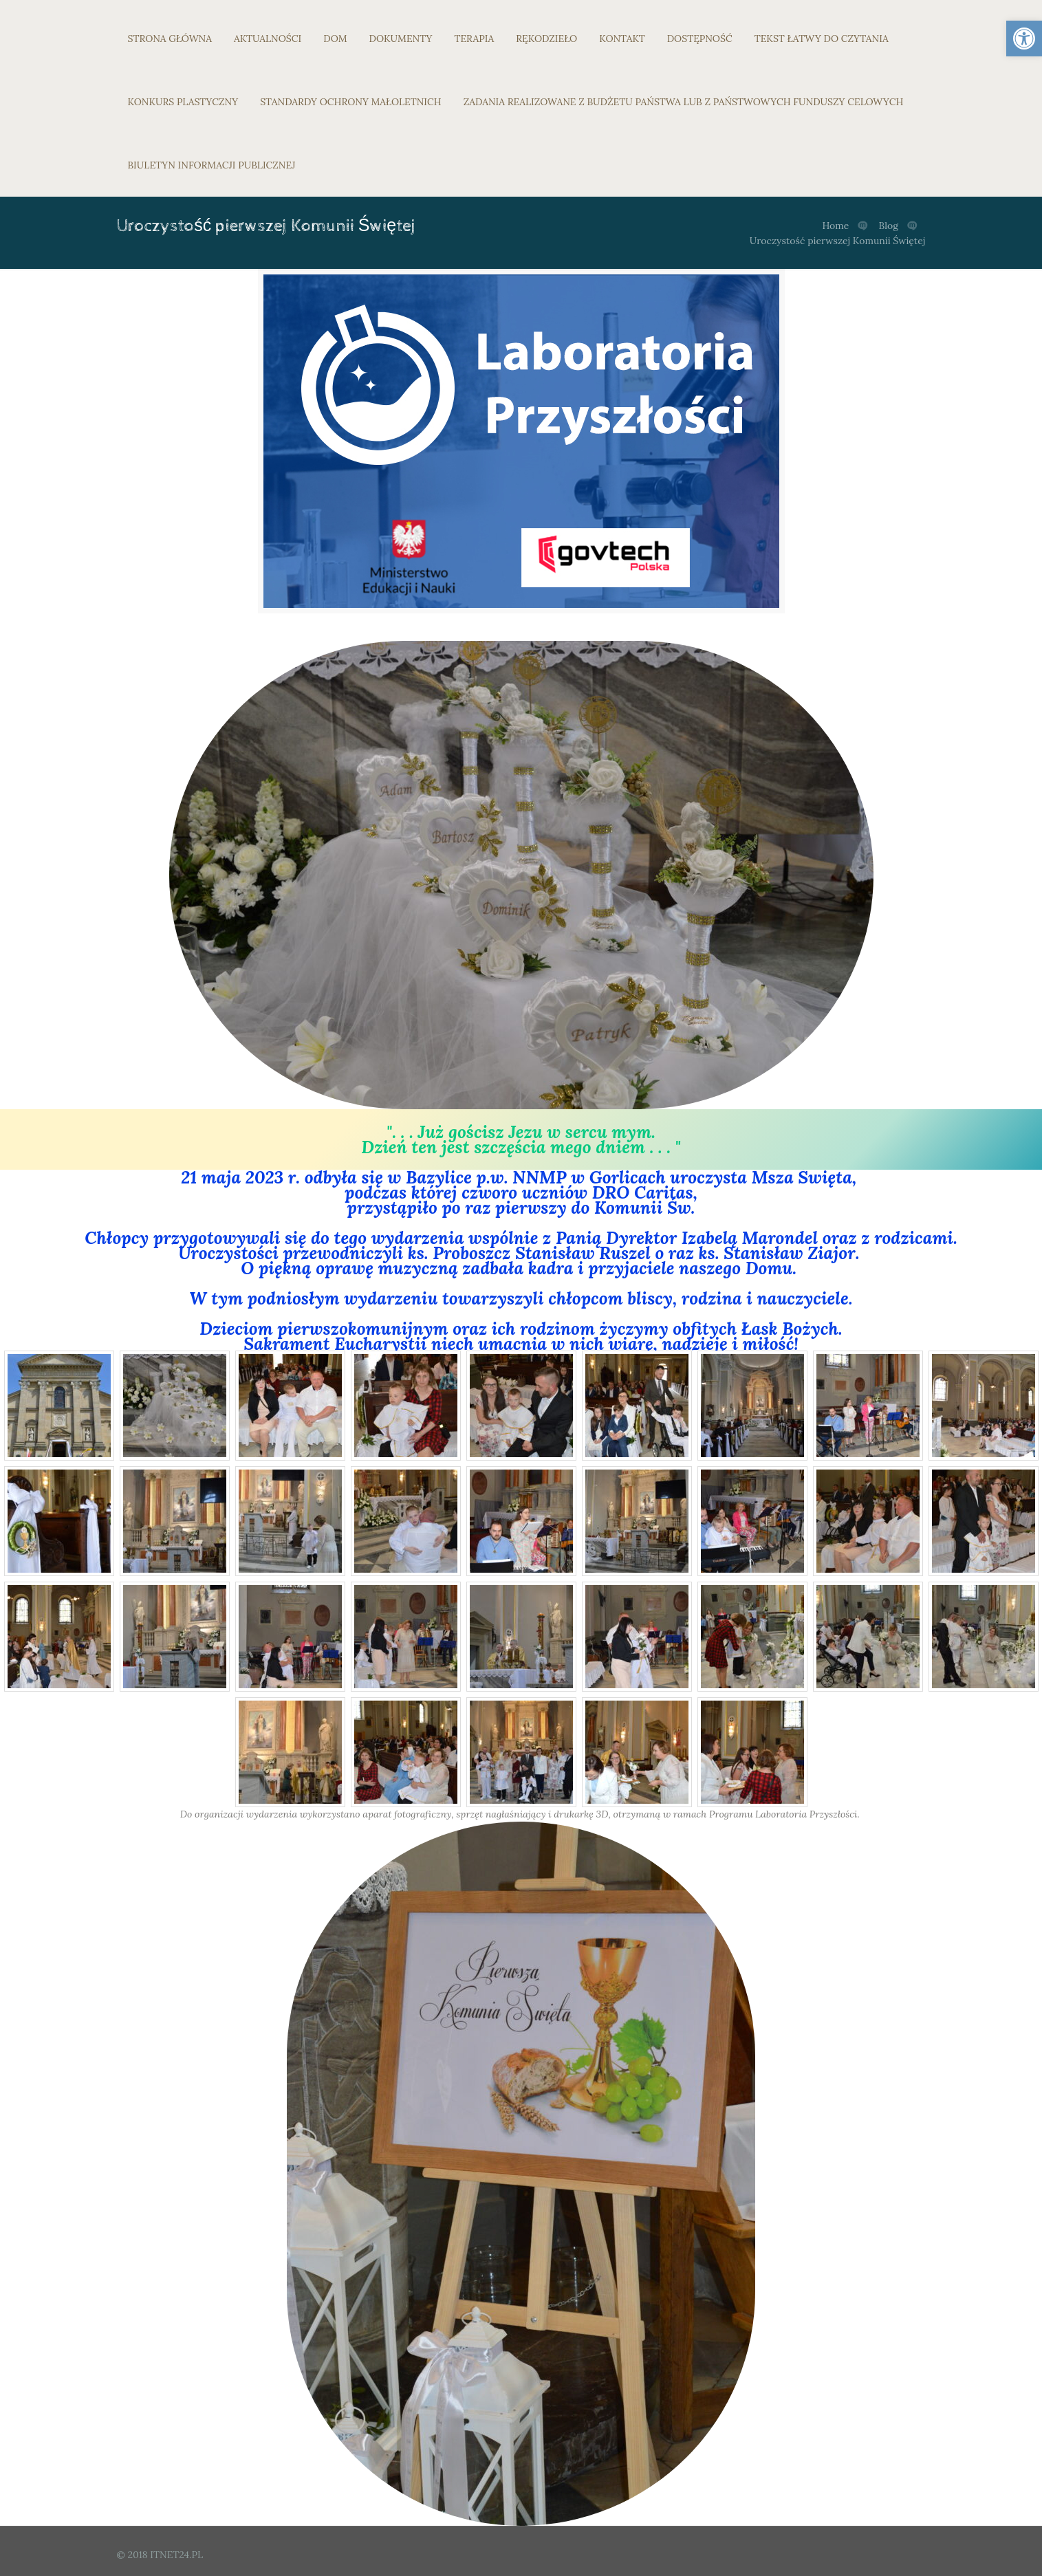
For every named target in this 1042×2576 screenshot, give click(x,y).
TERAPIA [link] (474, 38)
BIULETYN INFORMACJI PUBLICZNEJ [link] (212, 165)
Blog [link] (888, 225)
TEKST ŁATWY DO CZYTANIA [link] (822, 38)
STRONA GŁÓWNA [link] (170, 38)
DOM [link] (335, 38)
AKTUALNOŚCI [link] (267, 38)
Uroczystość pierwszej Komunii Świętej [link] (838, 240)
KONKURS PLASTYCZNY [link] (183, 102)
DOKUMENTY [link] (401, 38)
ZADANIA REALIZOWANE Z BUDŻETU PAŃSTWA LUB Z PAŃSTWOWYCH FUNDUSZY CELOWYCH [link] (684, 102)
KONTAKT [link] (622, 38)
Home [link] (835, 225)
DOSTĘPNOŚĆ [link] (699, 38)
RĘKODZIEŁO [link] (546, 38)
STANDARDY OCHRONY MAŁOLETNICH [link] (350, 102)
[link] (1024, 38)
